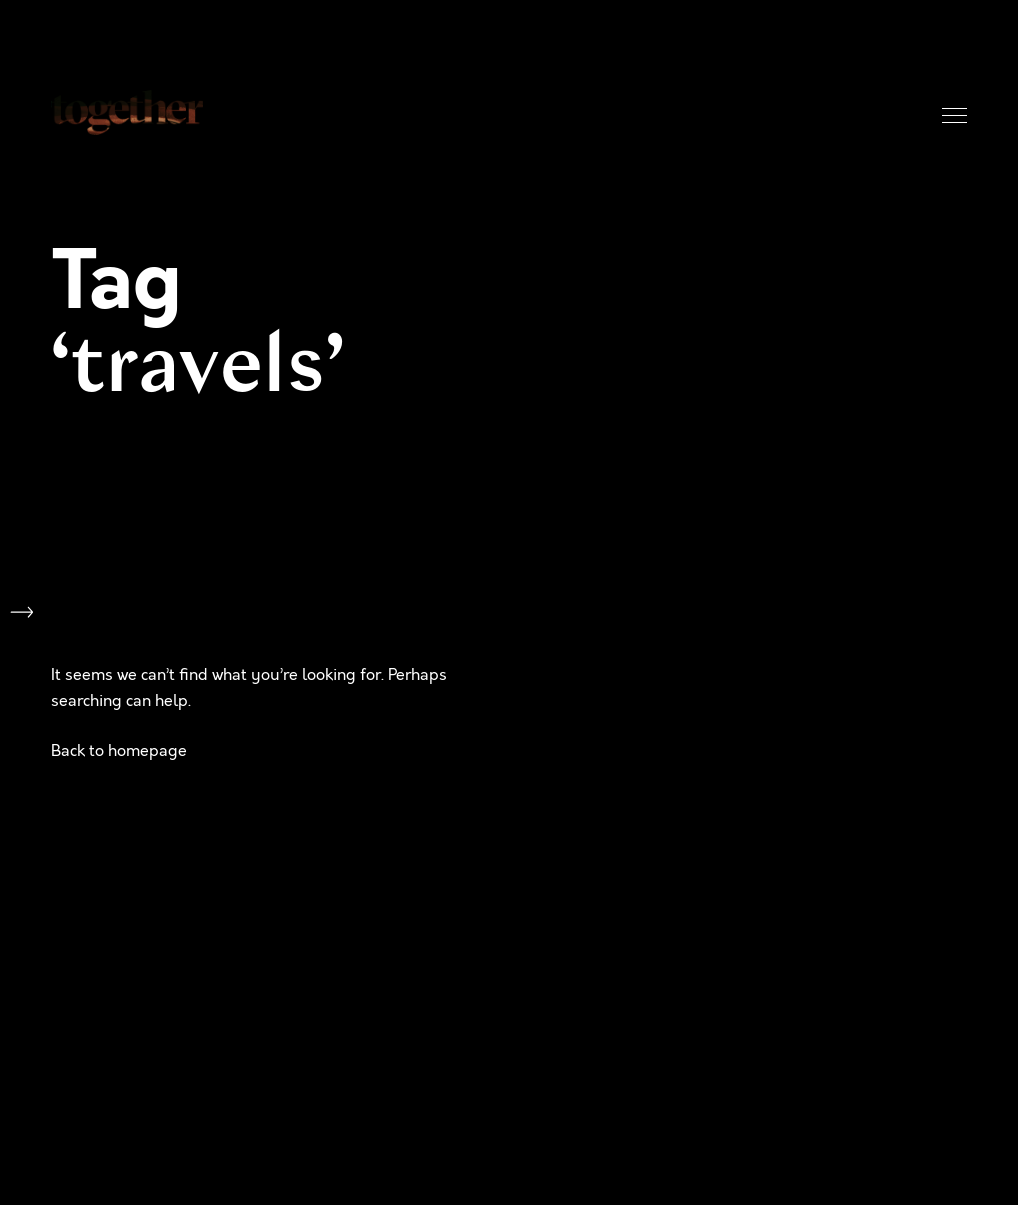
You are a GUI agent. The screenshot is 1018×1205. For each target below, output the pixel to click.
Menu (954, 115)
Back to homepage (119, 751)
